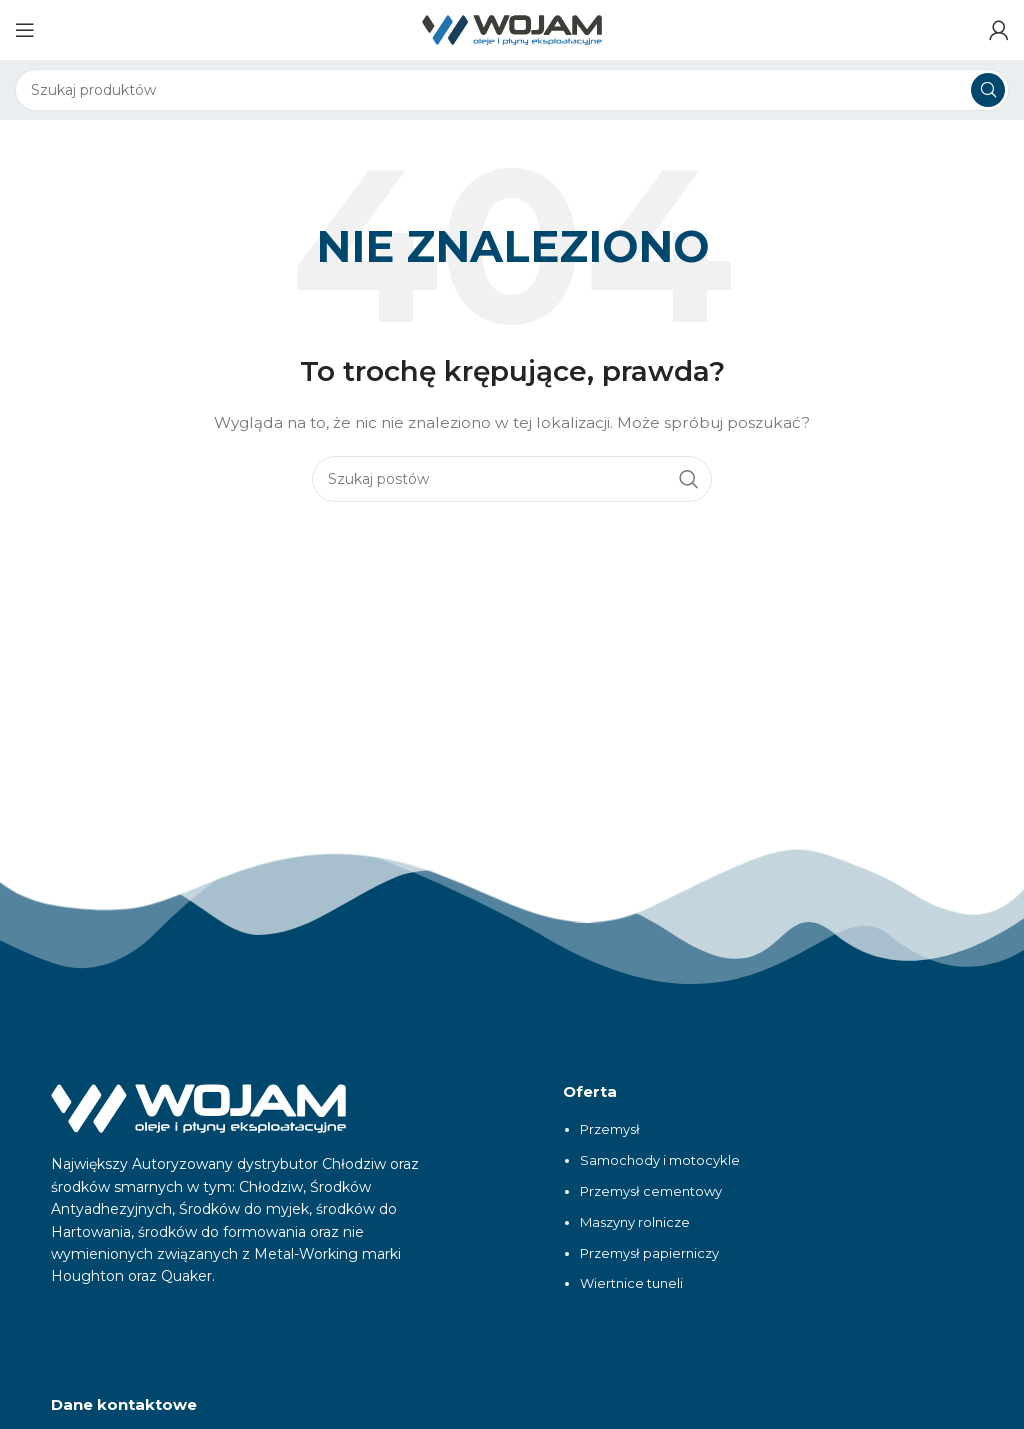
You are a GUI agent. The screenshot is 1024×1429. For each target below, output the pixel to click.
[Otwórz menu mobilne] (25, 30)
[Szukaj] (512, 90)
